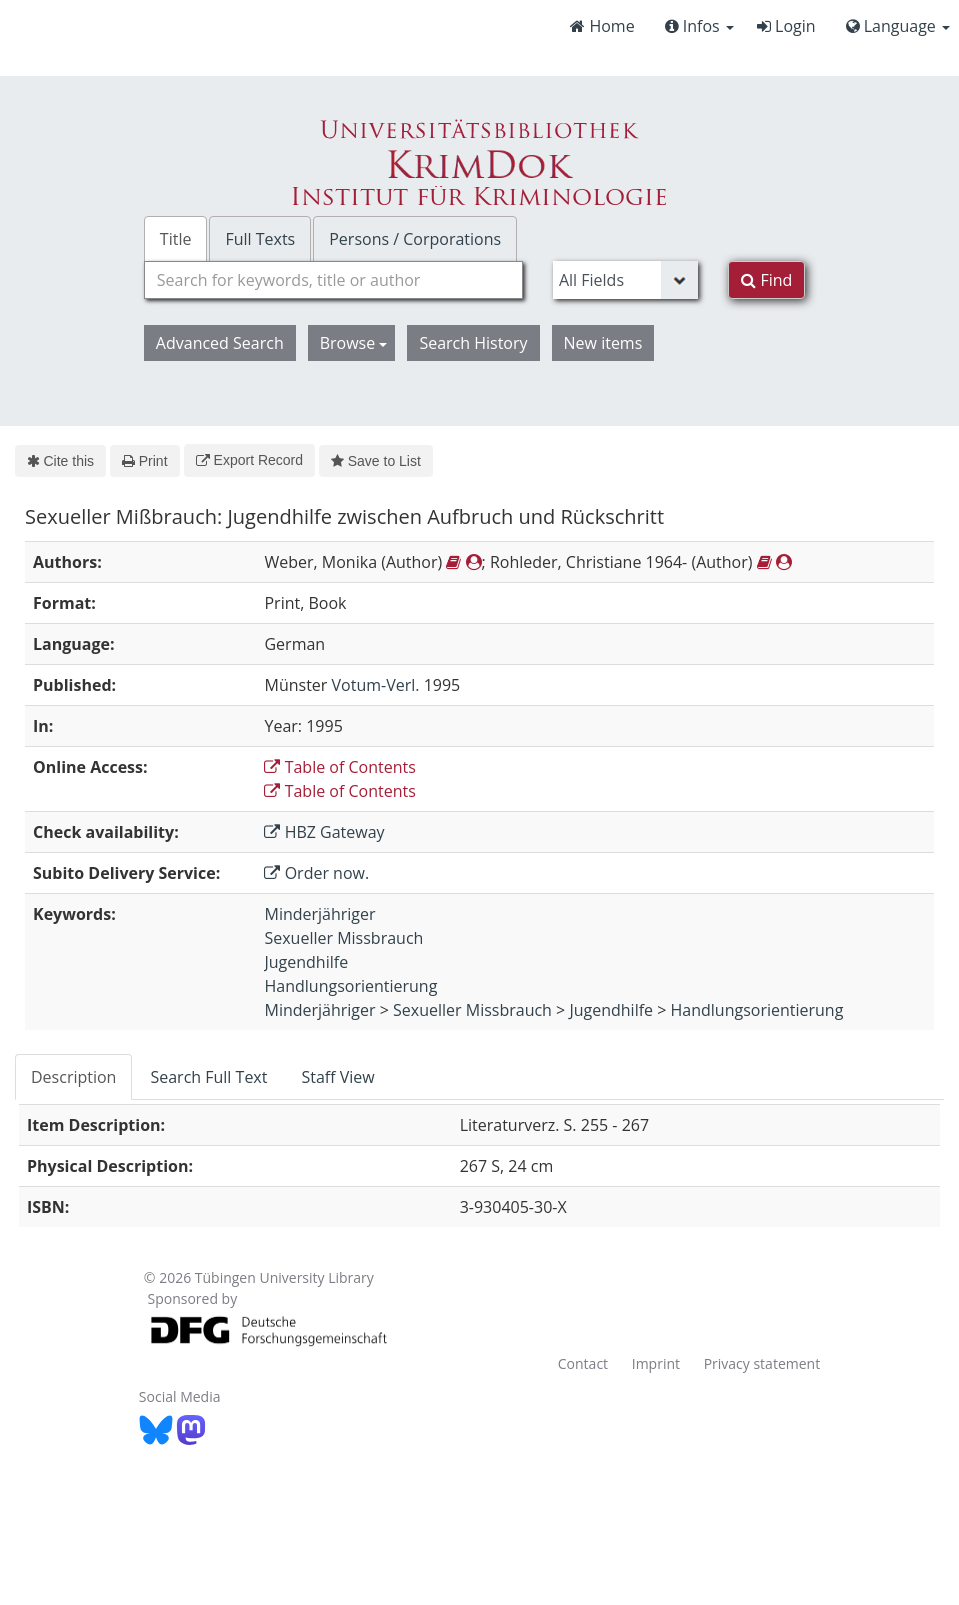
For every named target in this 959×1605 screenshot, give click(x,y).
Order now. (316, 873)
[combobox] (333, 280)
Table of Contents (339, 767)
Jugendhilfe (306, 962)
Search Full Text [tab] (208, 1077)
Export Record (249, 460)
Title (176, 239)
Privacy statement (762, 1363)
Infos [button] (699, 26)
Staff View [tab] (337, 1077)
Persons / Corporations (415, 239)
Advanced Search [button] (220, 343)
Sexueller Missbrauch (343, 938)
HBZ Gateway (324, 832)
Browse (354, 343)
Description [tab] (73, 1077)
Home (602, 26)
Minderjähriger (319, 914)
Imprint (656, 1363)
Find (766, 280)
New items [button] (603, 343)
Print (144, 461)
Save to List (376, 461)
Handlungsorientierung (350, 986)
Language (898, 26)
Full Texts (260, 239)
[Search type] (625, 280)
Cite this (60, 461)
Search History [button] (473, 343)
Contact (583, 1363)
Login (786, 26)
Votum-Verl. (376, 685)
